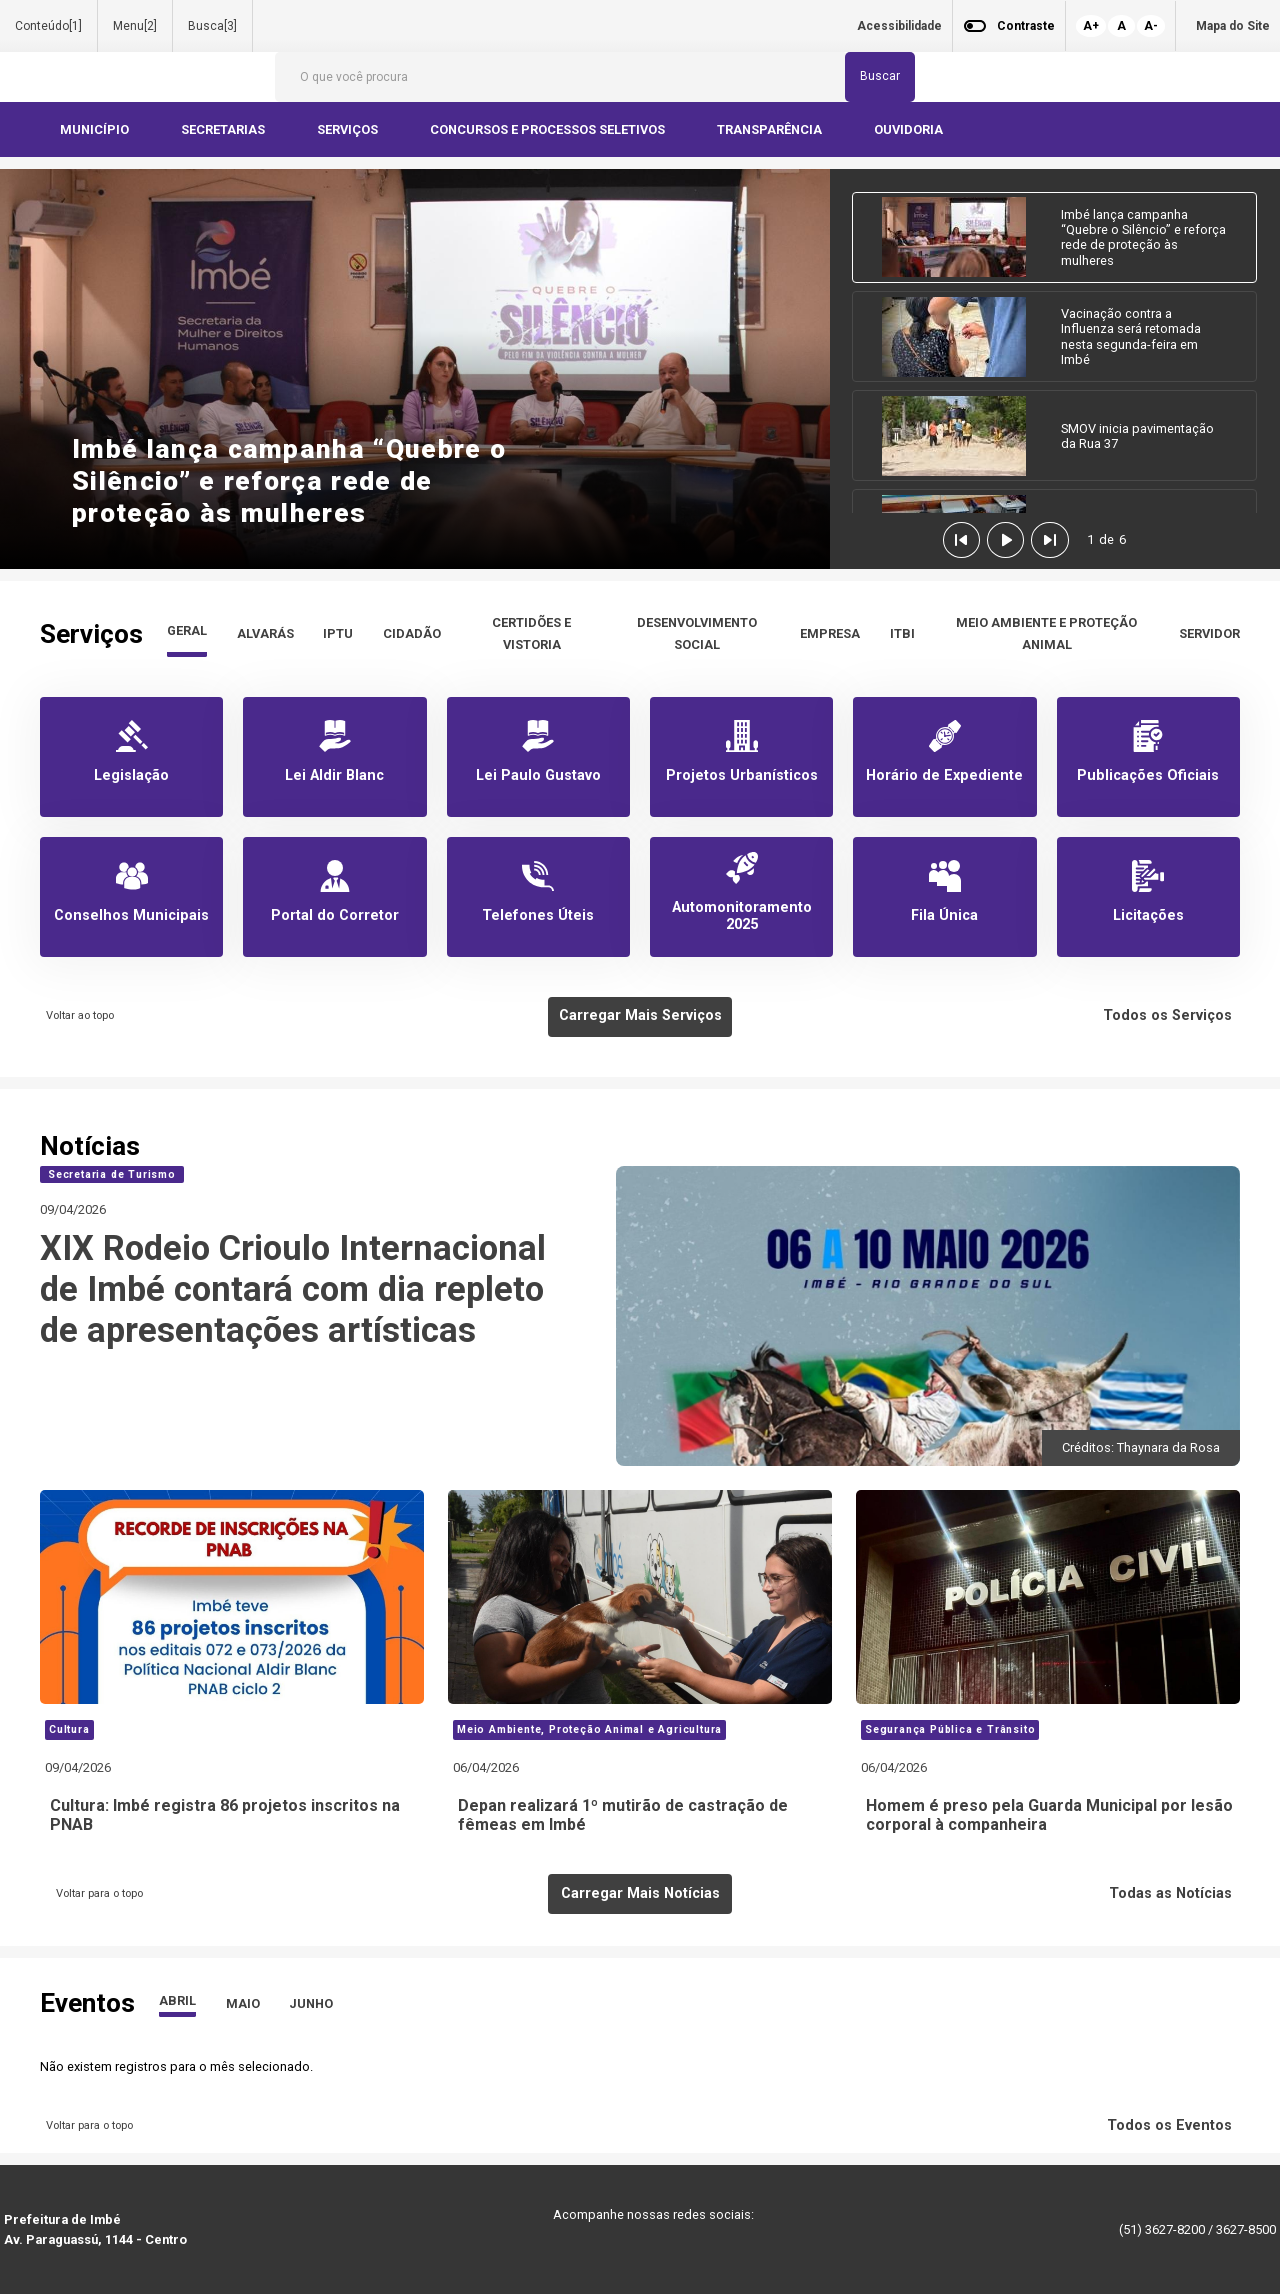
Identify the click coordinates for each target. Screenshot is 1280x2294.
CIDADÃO (412, 633)
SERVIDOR (1209, 633)
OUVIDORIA (910, 129)
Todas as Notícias (1174, 1893)
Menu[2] (135, 26)
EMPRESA (830, 633)
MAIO (243, 2003)
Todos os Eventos (1173, 2125)
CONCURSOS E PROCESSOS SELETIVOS (549, 129)
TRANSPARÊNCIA (771, 129)
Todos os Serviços (1171, 1015)
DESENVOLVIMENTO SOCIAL (697, 633)
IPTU (338, 633)
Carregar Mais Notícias (640, 1893)
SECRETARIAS (224, 129)
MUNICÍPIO (96, 129)
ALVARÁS (265, 633)
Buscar (880, 76)
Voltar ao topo (77, 1015)
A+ (1091, 26)
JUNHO (311, 2003)
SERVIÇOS (349, 129)
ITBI (902, 633)
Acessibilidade (899, 26)
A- (1151, 26)
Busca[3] (212, 26)
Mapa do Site (1233, 26)
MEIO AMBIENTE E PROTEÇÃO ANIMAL (1046, 633)
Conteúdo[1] (48, 26)
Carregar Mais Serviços (640, 1015)
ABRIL (177, 2000)
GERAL (187, 630)
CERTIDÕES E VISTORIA (531, 633)
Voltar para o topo (96, 1893)
